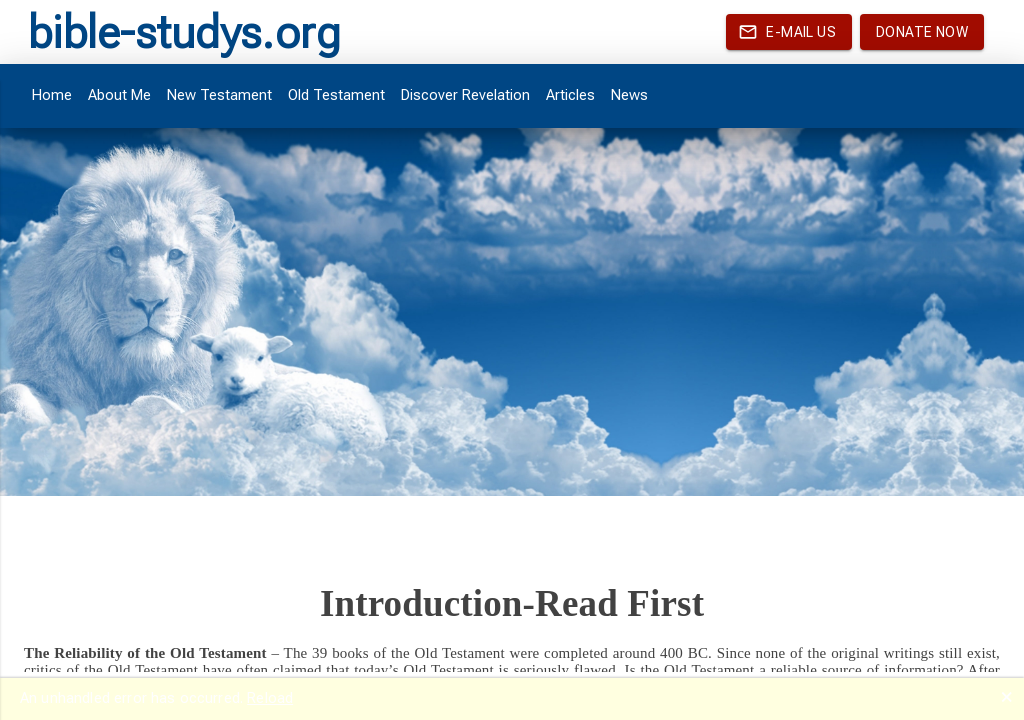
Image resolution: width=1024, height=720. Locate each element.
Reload (270, 698)
